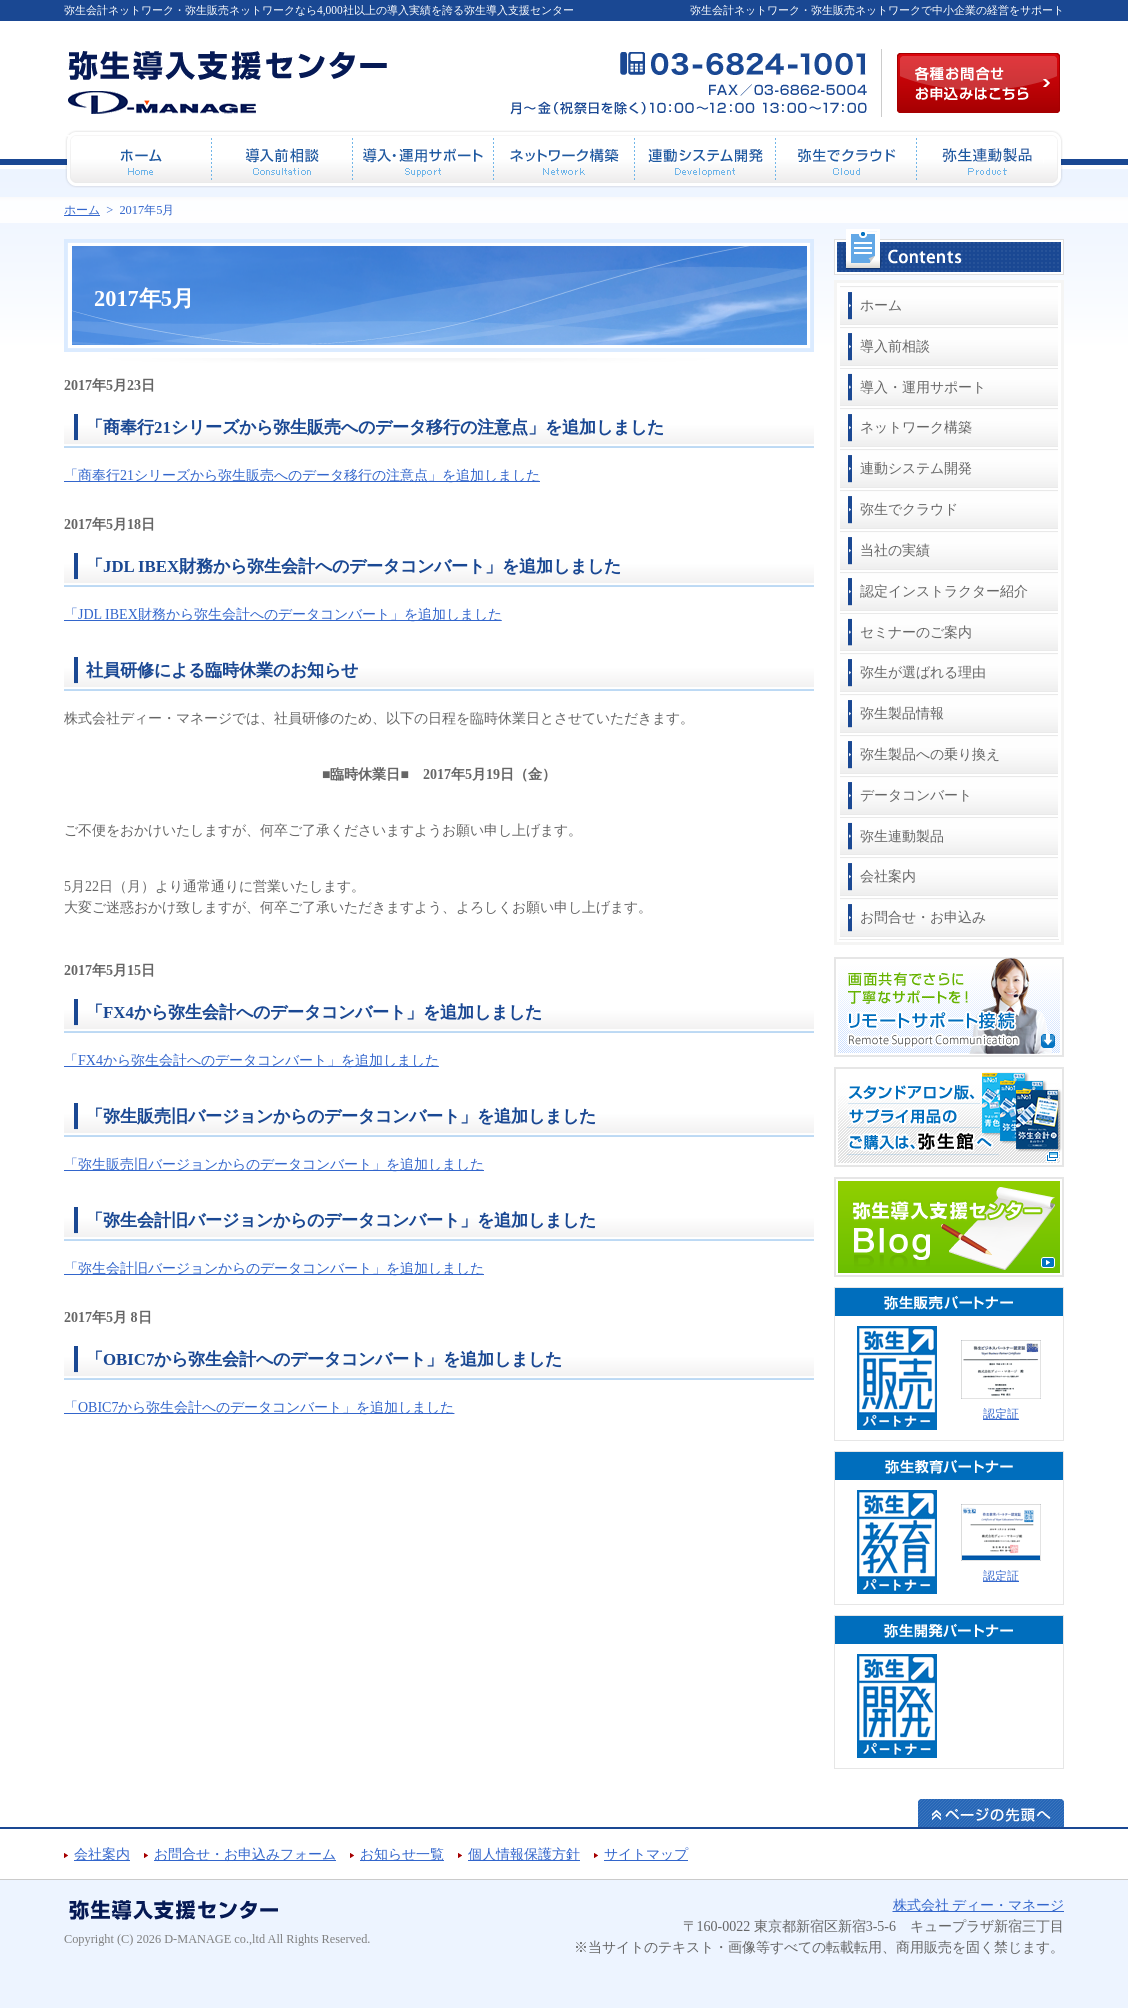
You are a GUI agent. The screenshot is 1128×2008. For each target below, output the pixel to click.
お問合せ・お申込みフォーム (245, 1854)
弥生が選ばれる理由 (923, 672)
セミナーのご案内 (916, 632)
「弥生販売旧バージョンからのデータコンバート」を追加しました (341, 1116)
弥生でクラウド (909, 509)
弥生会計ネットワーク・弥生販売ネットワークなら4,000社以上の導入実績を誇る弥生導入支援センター (319, 10)
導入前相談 (895, 346)
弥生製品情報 (902, 713)
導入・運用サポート (923, 387)
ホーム (881, 305)
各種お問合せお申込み (978, 83)
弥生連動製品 (902, 836)
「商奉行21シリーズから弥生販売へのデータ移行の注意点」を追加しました (375, 427)
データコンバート (916, 795)
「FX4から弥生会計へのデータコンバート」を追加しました (314, 1012)
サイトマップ (646, 1854)
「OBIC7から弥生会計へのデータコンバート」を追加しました (324, 1359)
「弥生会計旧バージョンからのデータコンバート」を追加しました (341, 1220)
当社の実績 (895, 550)
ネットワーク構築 (916, 427)
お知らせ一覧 (402, 1854)
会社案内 (888, 876)
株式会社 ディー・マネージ (979, 1905)
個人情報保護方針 (524, 1854)
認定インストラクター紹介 (944, 591)
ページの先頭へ (991, 1813)
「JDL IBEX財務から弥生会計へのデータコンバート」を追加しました (353, 566)
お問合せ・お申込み (923, 917)
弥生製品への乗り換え (930, 754)
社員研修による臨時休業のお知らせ (222, 670)
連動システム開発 (916, 468)
